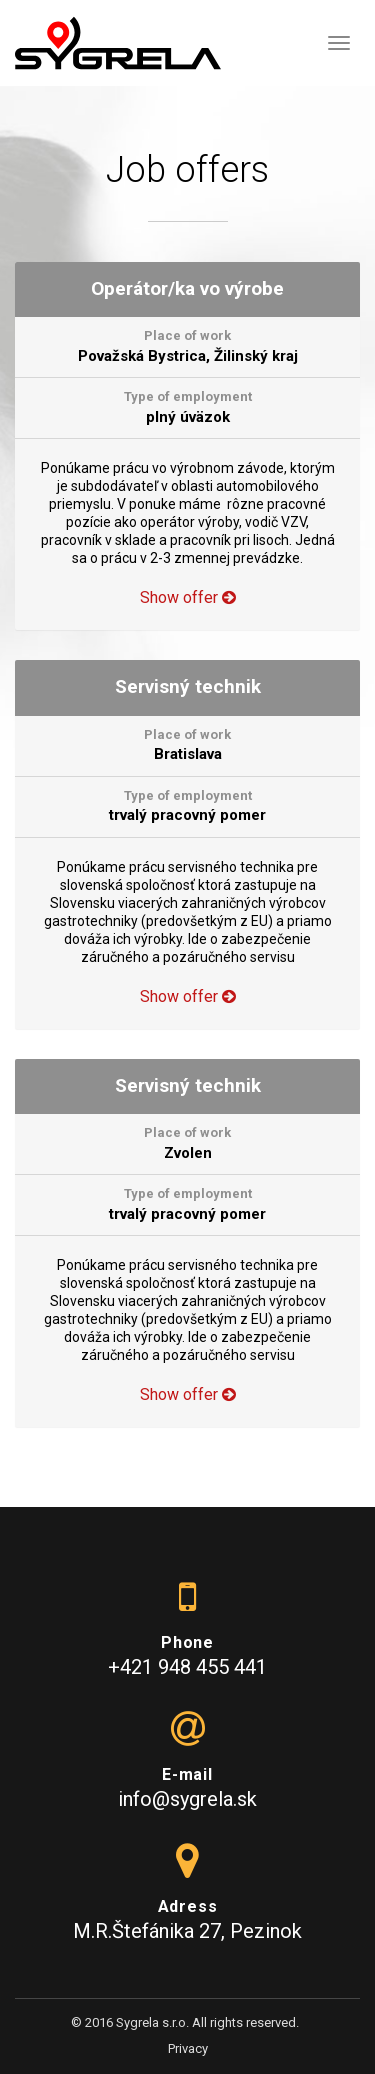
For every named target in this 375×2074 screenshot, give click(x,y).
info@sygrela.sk (187, 1799)
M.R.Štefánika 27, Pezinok (187, 1931)
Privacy (188, 2048)
